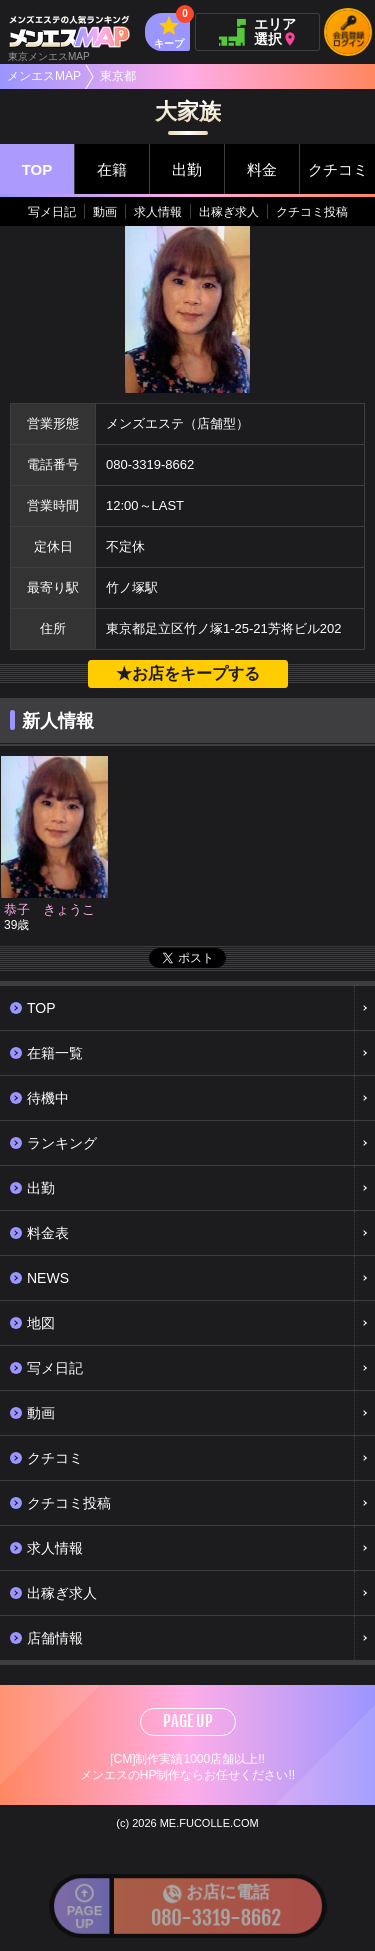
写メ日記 (52, 212)
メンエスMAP (44, 76)
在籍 (112, 169)
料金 (262, 169)
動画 (105, 212)
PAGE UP (188, 1721)
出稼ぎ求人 (229, 212)
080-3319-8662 (150, 464)
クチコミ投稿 (312, 212)
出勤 (187, 169)
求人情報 (158, 212)
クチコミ (338, 169)
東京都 (118, 76)
